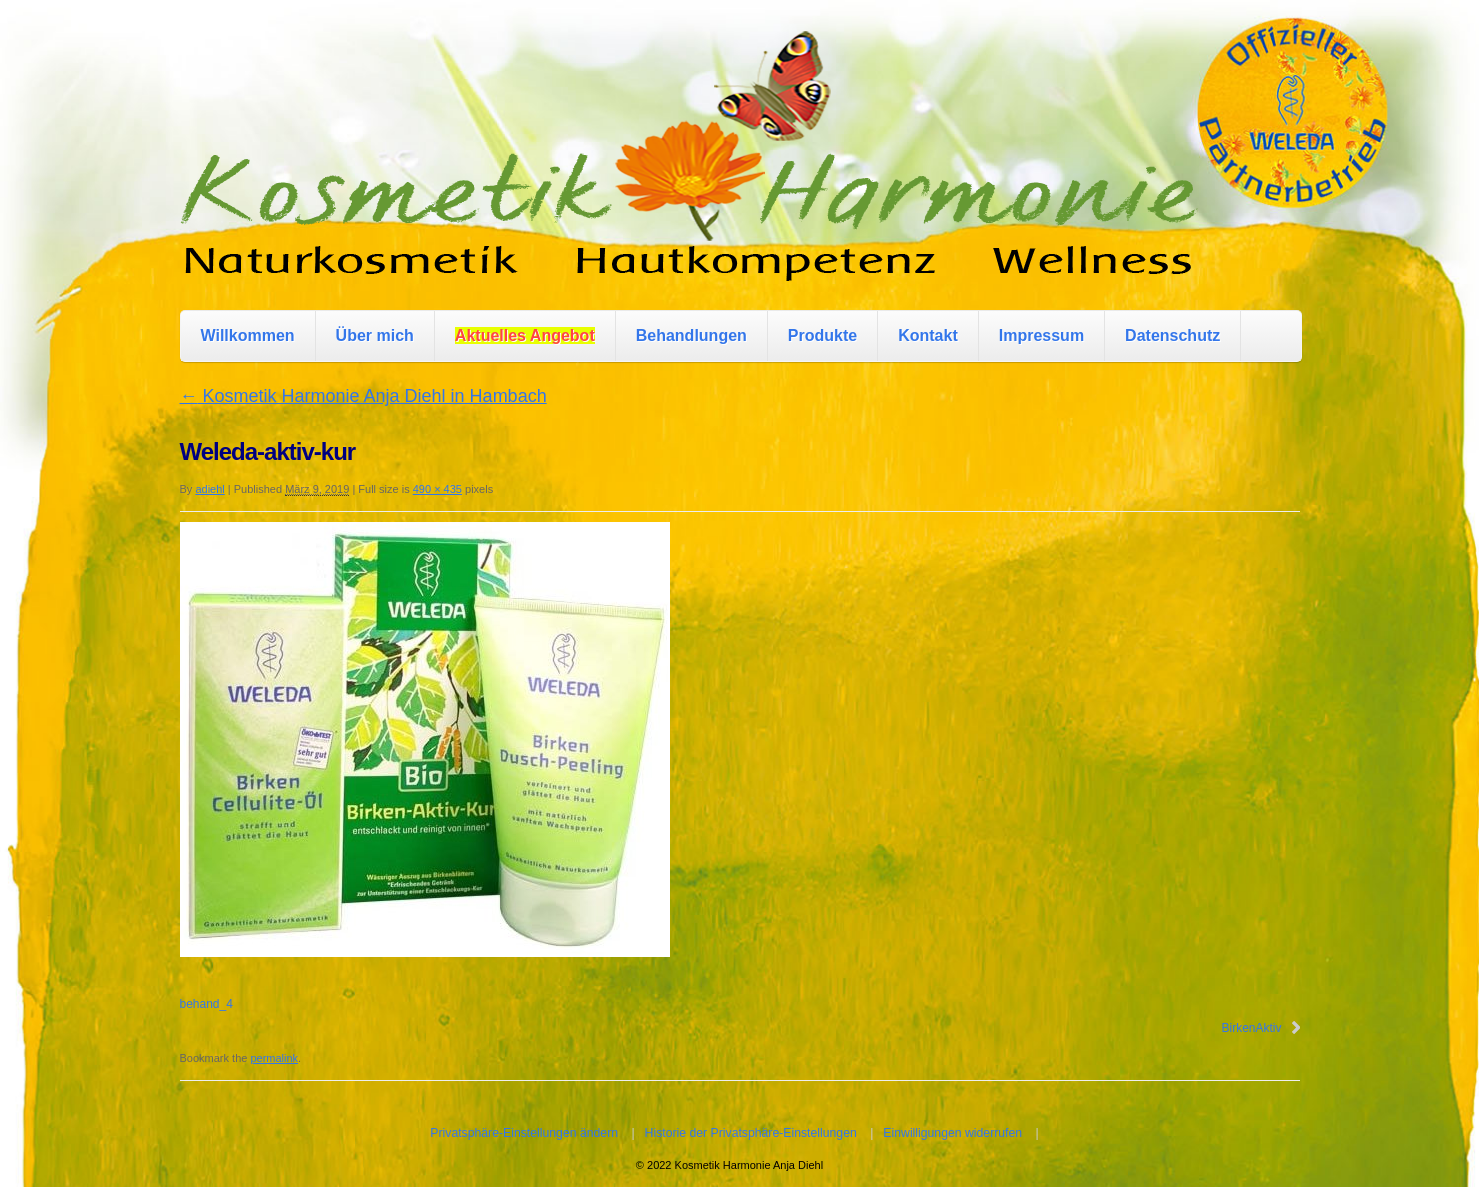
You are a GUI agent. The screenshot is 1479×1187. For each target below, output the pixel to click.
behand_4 (206, 1004)
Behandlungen (691, 335)
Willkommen (248, 335)
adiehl (209, 489)
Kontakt (928, 335)
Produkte (822, 335)
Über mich (375, 335)
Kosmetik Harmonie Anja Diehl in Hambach (363, 396)
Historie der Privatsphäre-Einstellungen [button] (751, 1133)
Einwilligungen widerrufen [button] (952, 1133)
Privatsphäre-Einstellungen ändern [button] (524, 1133)
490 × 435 (437, 489)
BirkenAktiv (1251, 1028)
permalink (274, 1058)
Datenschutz (1172, 335)
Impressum (1041, 335)
